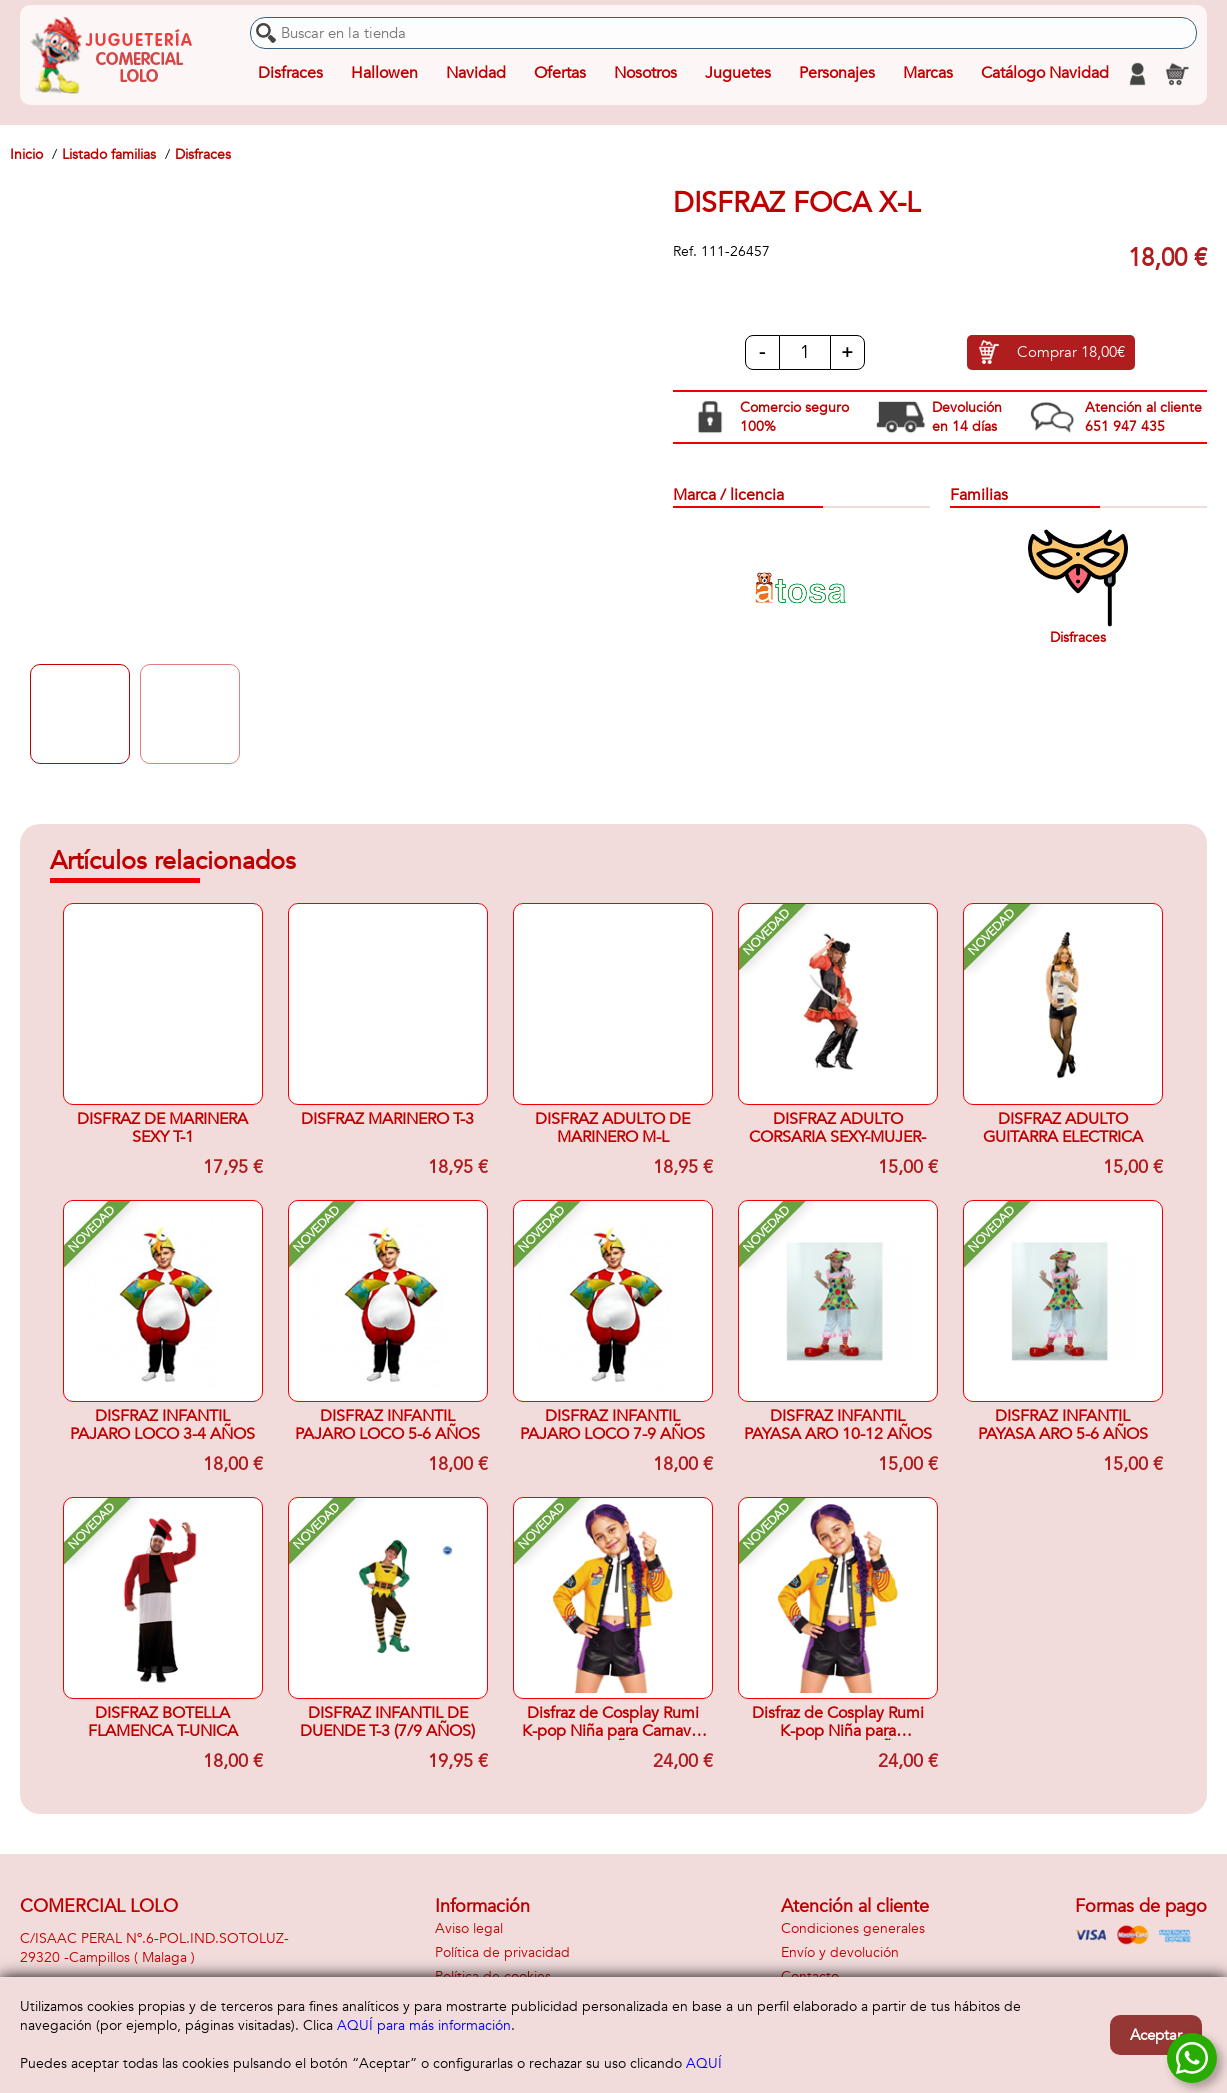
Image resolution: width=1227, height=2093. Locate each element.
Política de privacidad (502, 1952)
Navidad (476, 74)
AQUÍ (704, 2063)
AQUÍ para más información (424, 2025)
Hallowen (384, 74)
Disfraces (290, 74)
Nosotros (645, 74)
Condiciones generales (853, 1928)
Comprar (1071, 353)
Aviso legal (469, 1928)
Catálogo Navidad (1045, 74)
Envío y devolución (840, 1952)
